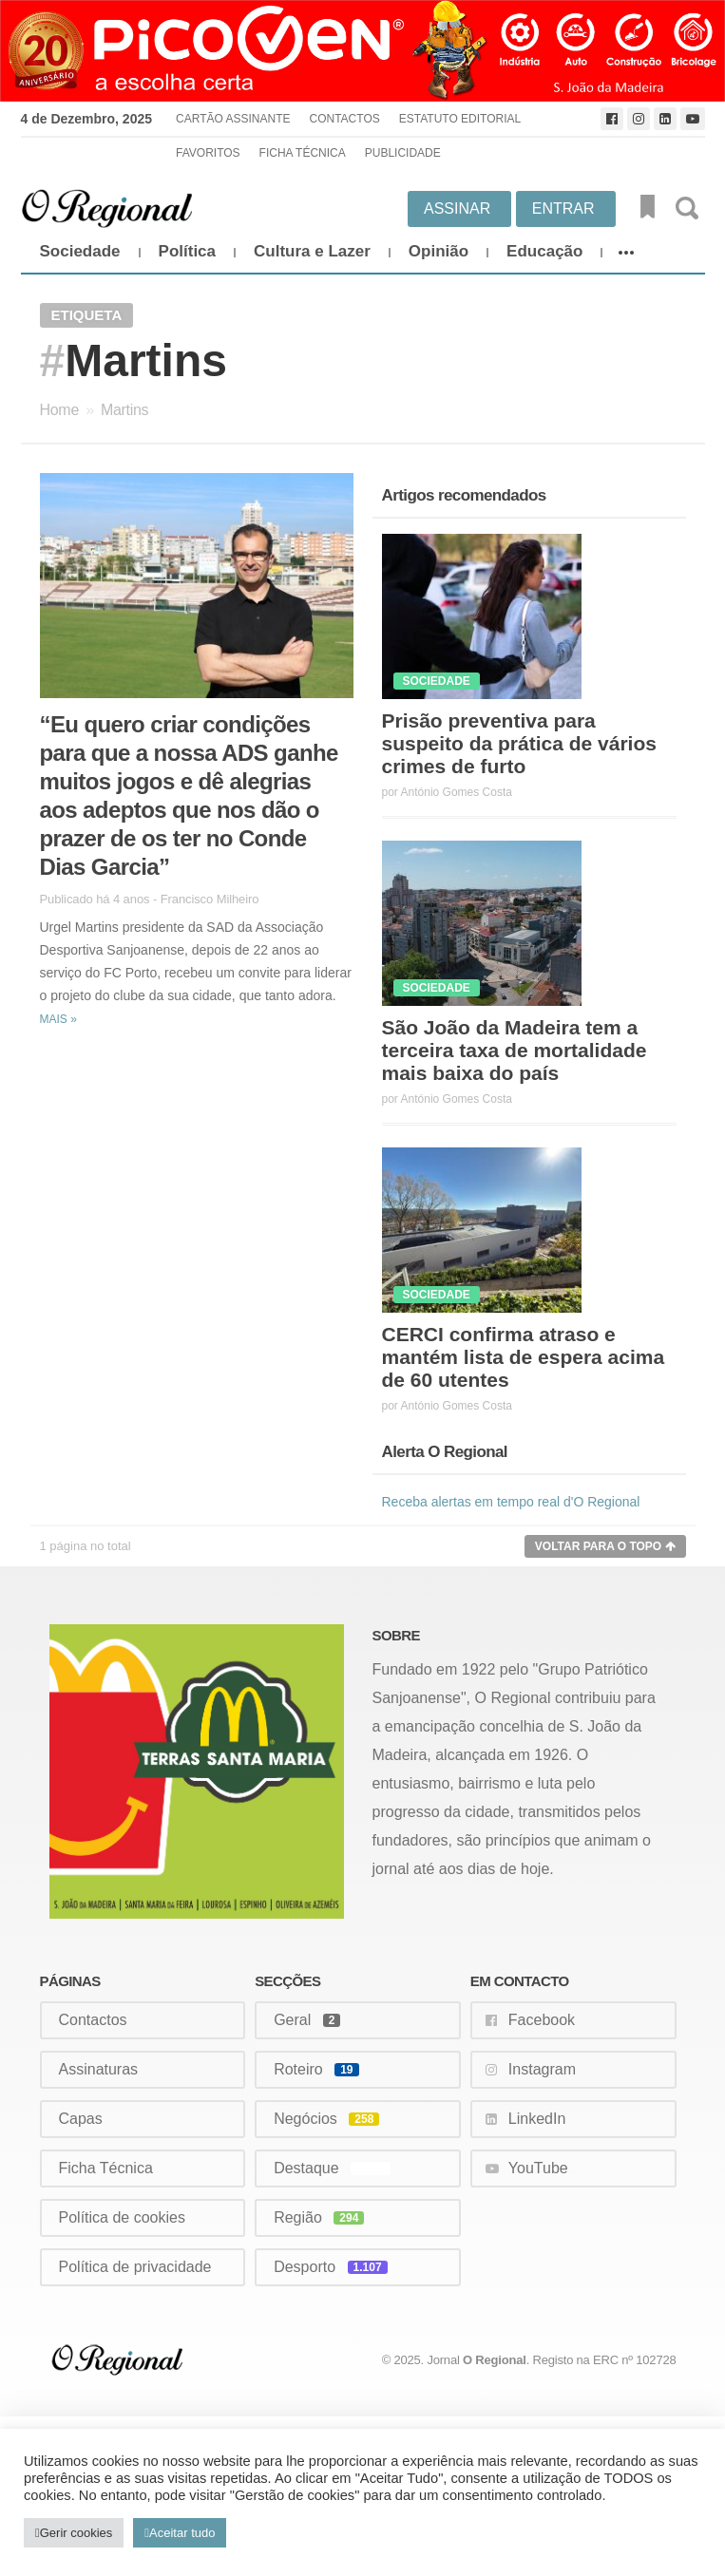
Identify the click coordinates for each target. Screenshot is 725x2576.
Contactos (345, 118)
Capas (81, 2119)
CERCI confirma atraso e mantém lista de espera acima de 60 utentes (523, 1357)
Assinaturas (99, 2069)
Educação (544, 251)
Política (187, 251)
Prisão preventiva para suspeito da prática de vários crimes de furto (519, 743)
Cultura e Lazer (312, 251)
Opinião (438, 251)
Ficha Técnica (302, 153)
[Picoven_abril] (362, 51)
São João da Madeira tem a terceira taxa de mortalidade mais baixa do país (514, 1050)
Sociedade (80, 251)
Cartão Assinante (233, 118)
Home (59, 410)
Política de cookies (122, 2217)
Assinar (457, 208)
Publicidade (403, 153)
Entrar (563, 208)
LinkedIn (537, 2119)
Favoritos (208, 153)
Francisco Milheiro (210, 899)
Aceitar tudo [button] (182, 2533)
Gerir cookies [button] (76, 2533)
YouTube (538, 2168)
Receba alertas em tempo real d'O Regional (511, 1501)
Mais (58, 1019)
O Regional (494, 2360)
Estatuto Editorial (460, 118)
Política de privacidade (135, 2267)
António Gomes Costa (456, 792)
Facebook (541, 2020)
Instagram (542, 2069)
